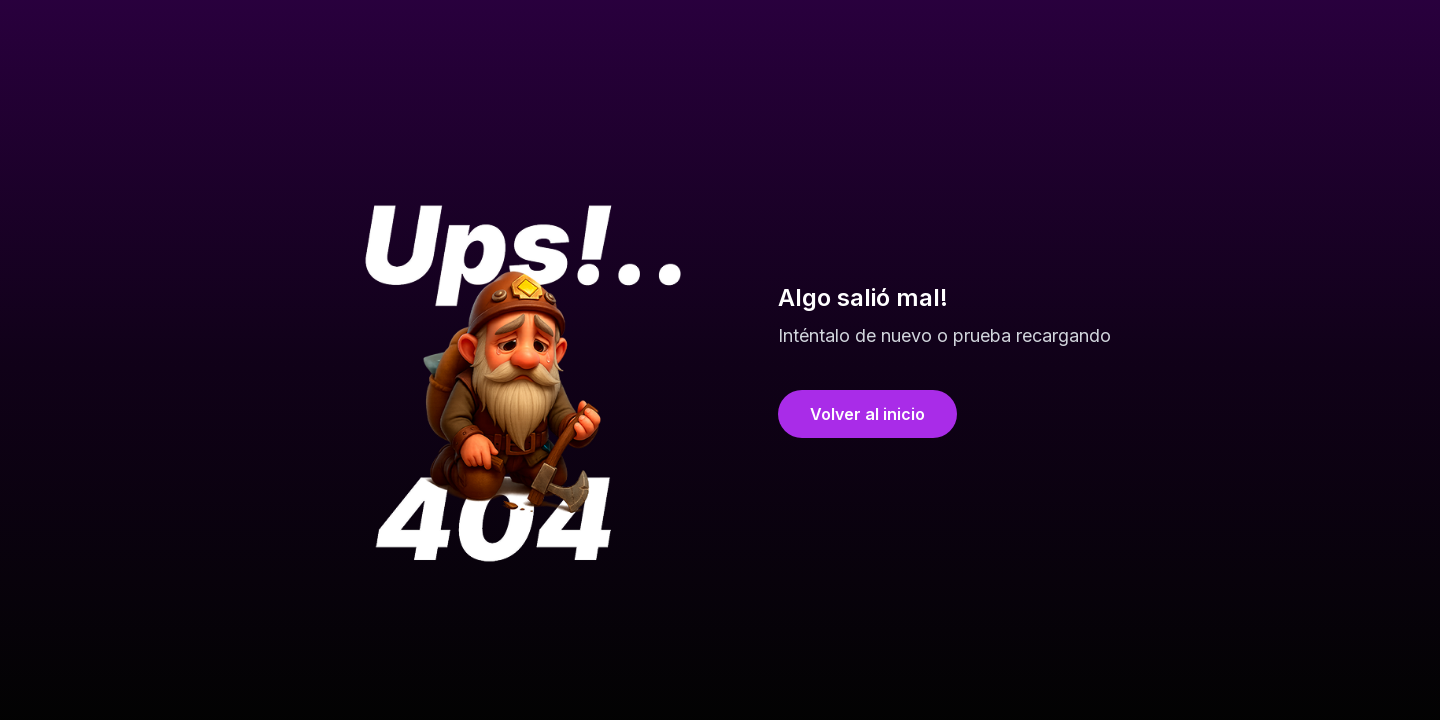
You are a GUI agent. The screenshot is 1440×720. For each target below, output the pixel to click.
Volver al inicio (867, 414)
